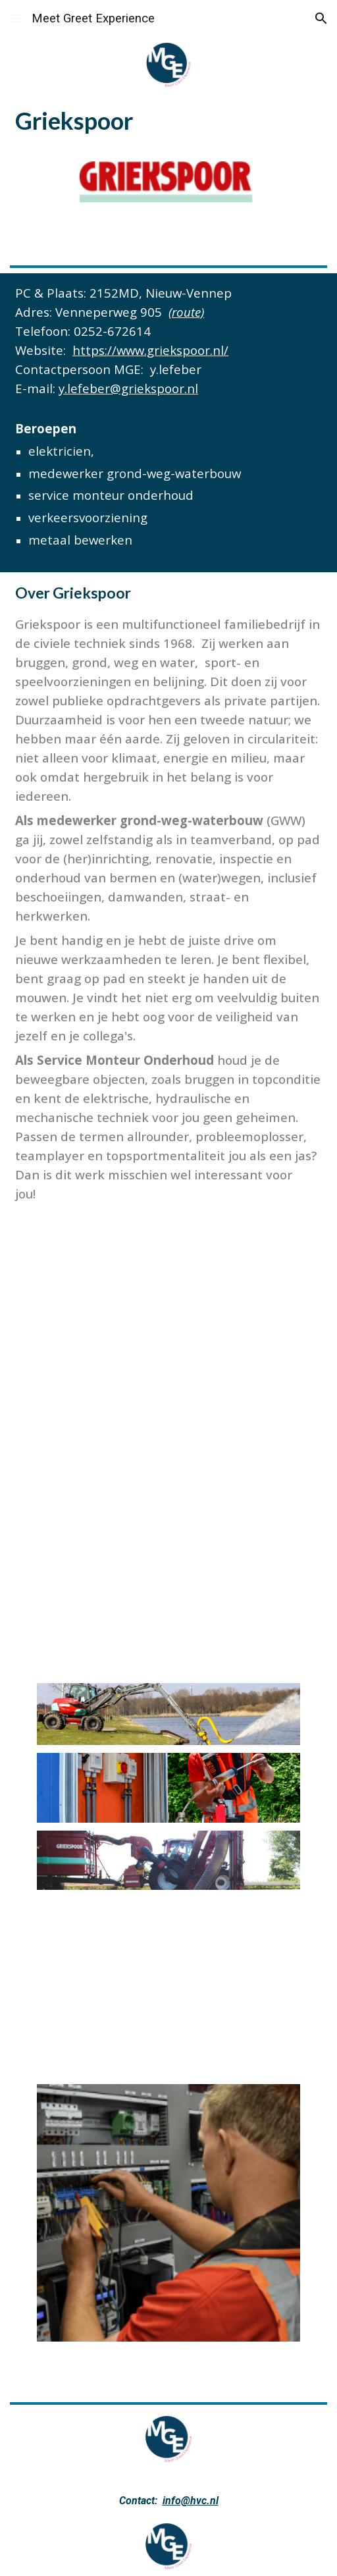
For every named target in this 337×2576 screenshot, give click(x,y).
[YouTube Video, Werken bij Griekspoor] (168, 1987)
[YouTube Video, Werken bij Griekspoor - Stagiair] (168, 1378)
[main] (168, 120)
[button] (16, 18)
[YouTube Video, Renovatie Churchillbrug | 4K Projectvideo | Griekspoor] (168, 1586)
